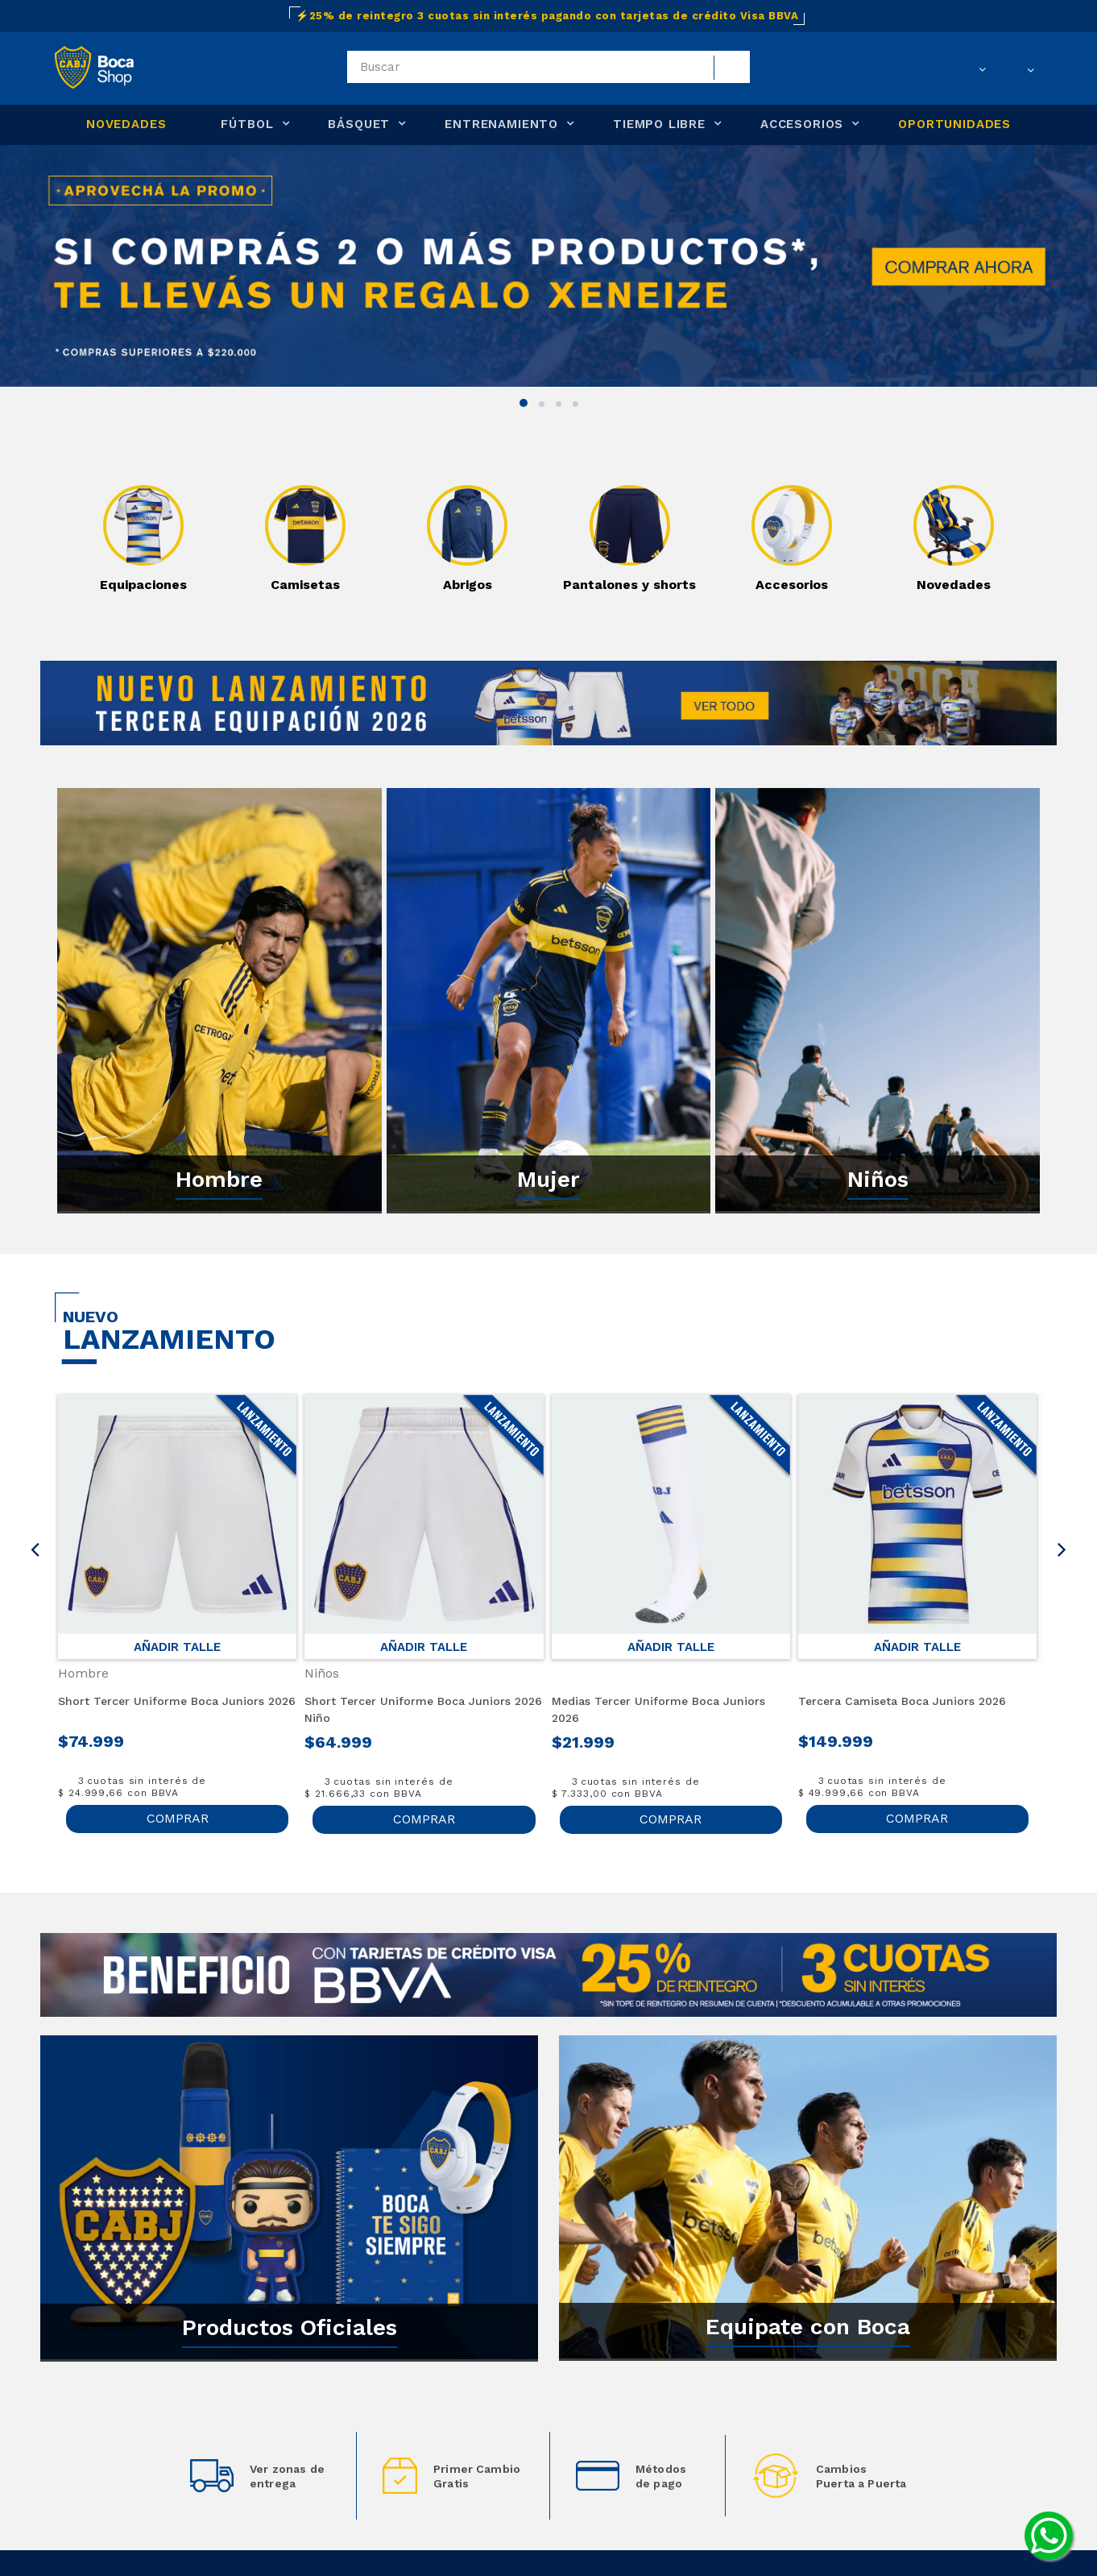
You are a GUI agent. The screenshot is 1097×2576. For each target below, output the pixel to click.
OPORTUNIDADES (954, 124)
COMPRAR (178, 1818)
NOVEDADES (126, 124)
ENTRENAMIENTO (501, 124)
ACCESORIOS (801, 124)
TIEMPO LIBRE (659, 124)
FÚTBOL (247, 124)
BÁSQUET (359, 124)
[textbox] (548, 67)
